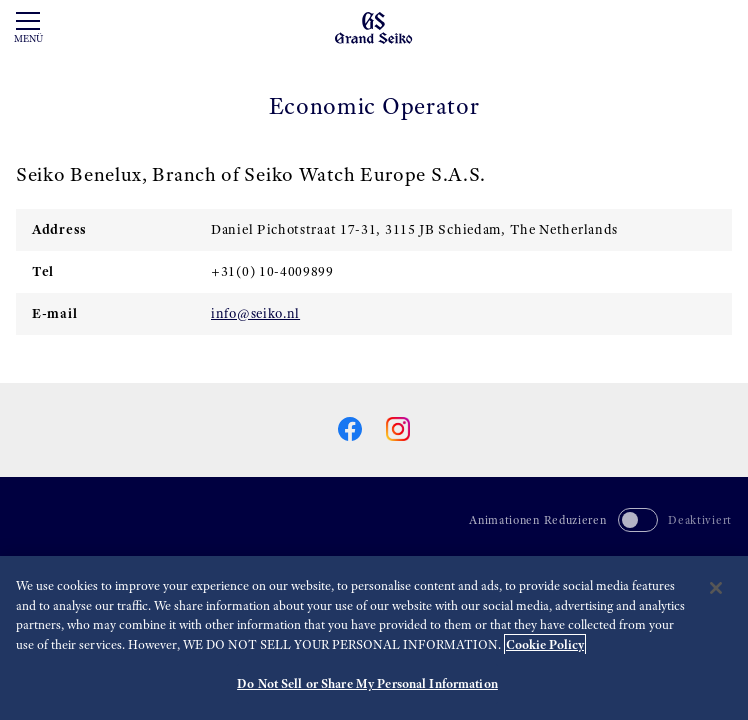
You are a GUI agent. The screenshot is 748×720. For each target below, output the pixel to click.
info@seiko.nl (255, 313)
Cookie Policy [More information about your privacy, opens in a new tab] (545, 644)
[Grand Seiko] (373, 27)
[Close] (716, 588)
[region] (374, 638)
